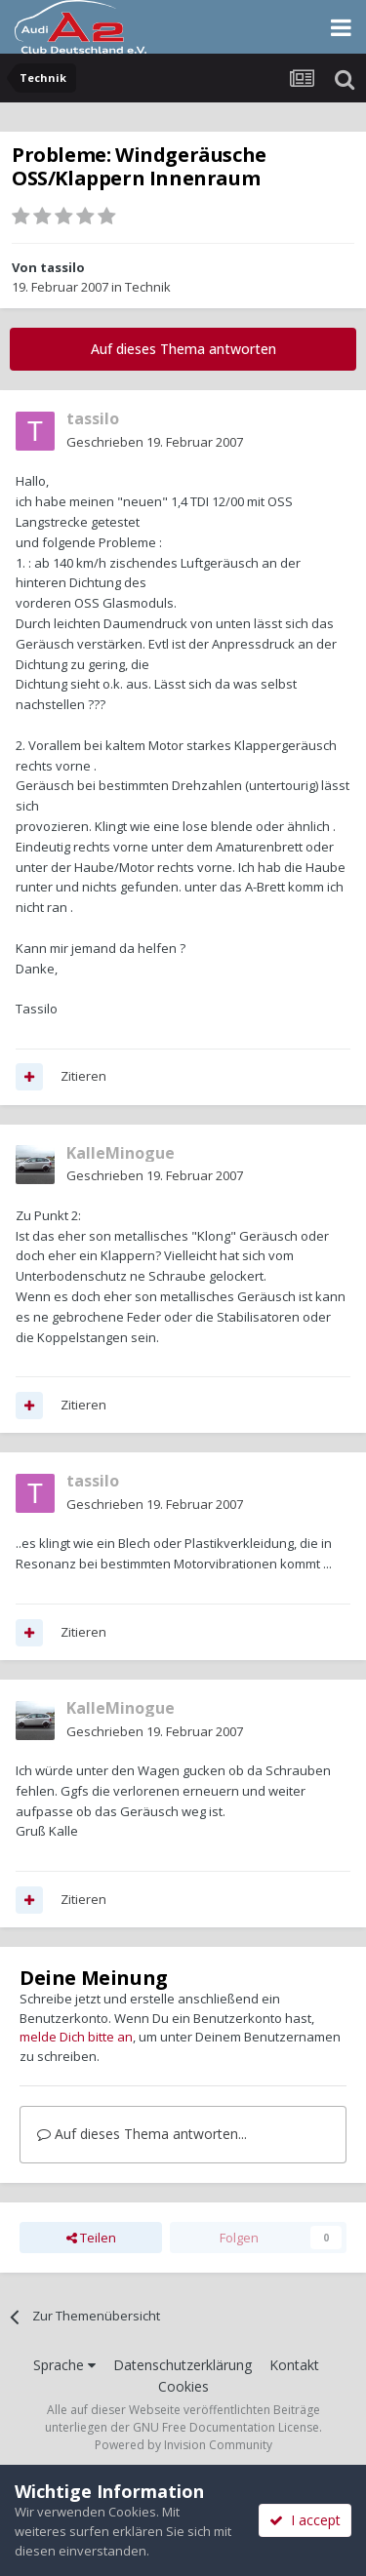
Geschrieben (154, 442)
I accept (305, 2520)
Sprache (64, 2365)
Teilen (91, 2237)
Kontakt (294, 2365)
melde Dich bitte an (76, 2036)
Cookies (183, 2386)
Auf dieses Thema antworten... (142, 2133)
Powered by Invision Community (183, 2445)
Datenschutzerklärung (182, 2365)
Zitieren (83, 1076)
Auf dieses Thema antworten (183, 348)
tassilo (62, 267)
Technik (148, 287)
